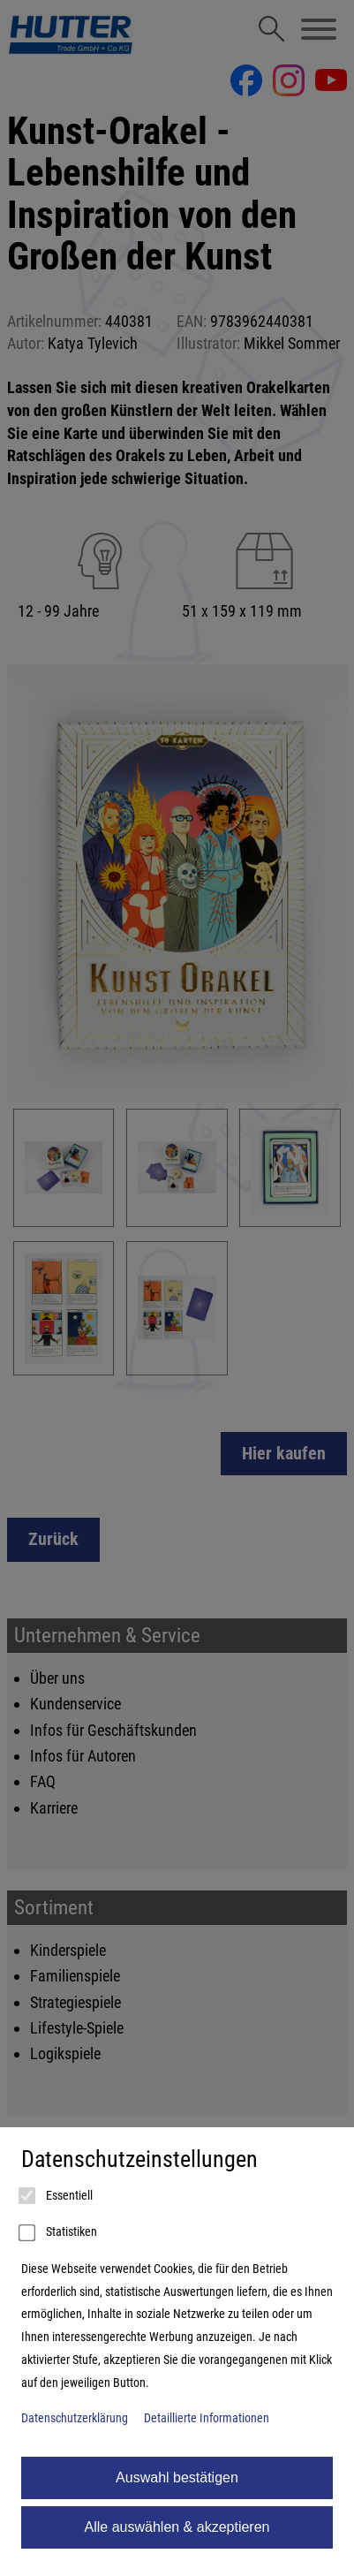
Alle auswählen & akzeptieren (177, 2526)
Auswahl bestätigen (177, 2477)
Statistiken (59, 2233)
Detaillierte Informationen (206, 2418)
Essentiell (57, 2196)
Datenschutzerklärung (74, 2418)
